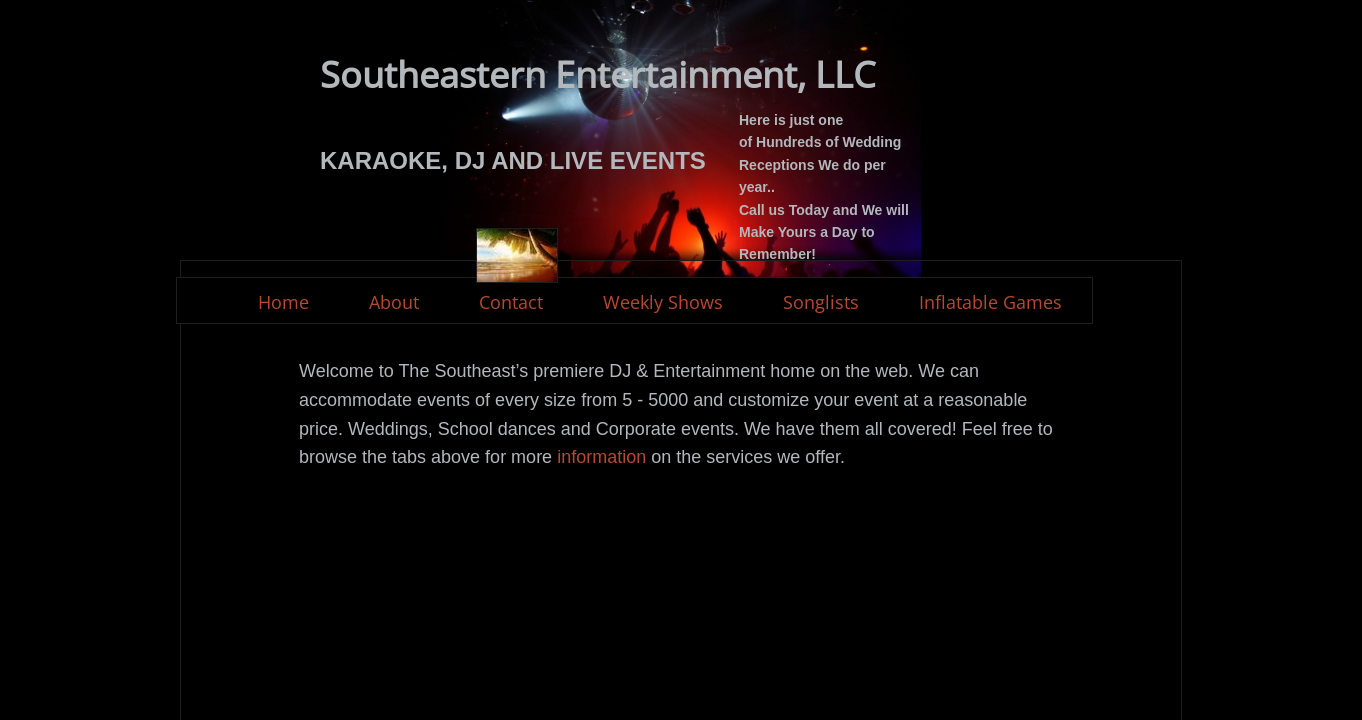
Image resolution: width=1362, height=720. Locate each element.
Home (283, 302)
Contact (511, 302)
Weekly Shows (663, 302)
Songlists (821, 302)
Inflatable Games (990, 302)
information (599, 457)
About (394, 302)
